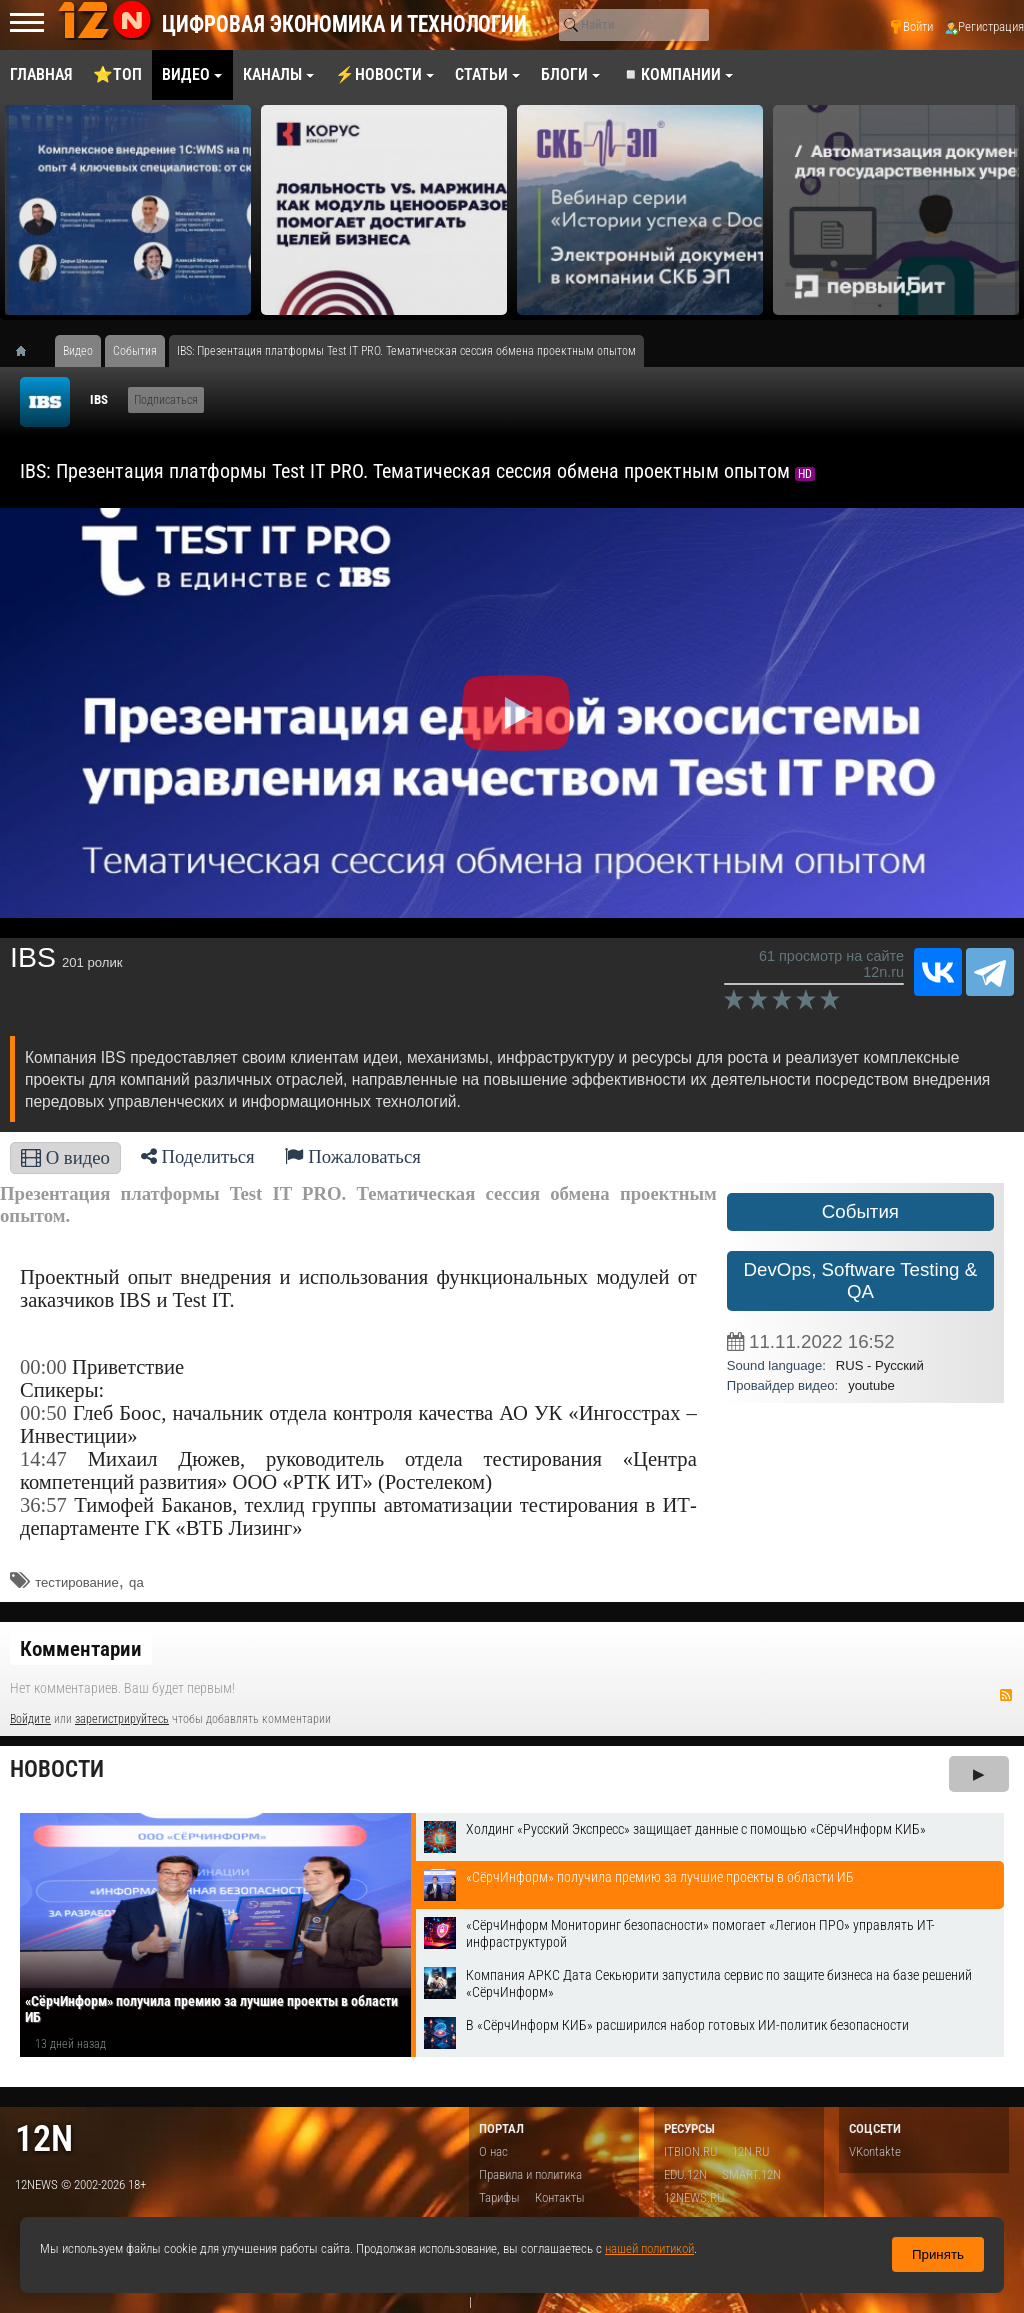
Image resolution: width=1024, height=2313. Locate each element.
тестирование (76, 1582)
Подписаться (166, 400)
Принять (938, 2254)
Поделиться (198, 1156)
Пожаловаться (353, 1156)
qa (136, 1582)
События (860, 1211)
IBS (99, 399)
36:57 (43, 1505)
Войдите (30, 1719)
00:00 (43, 1367)
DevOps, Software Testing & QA (861, 1280)
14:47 (43, 1459)
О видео (65, 1157)
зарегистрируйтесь (122, 1719)
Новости (57, 1769)
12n (44, 2138)
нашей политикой (649, 2248)
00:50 (43, 1413)
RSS (1006, 1695)
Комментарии (81, 1649)
